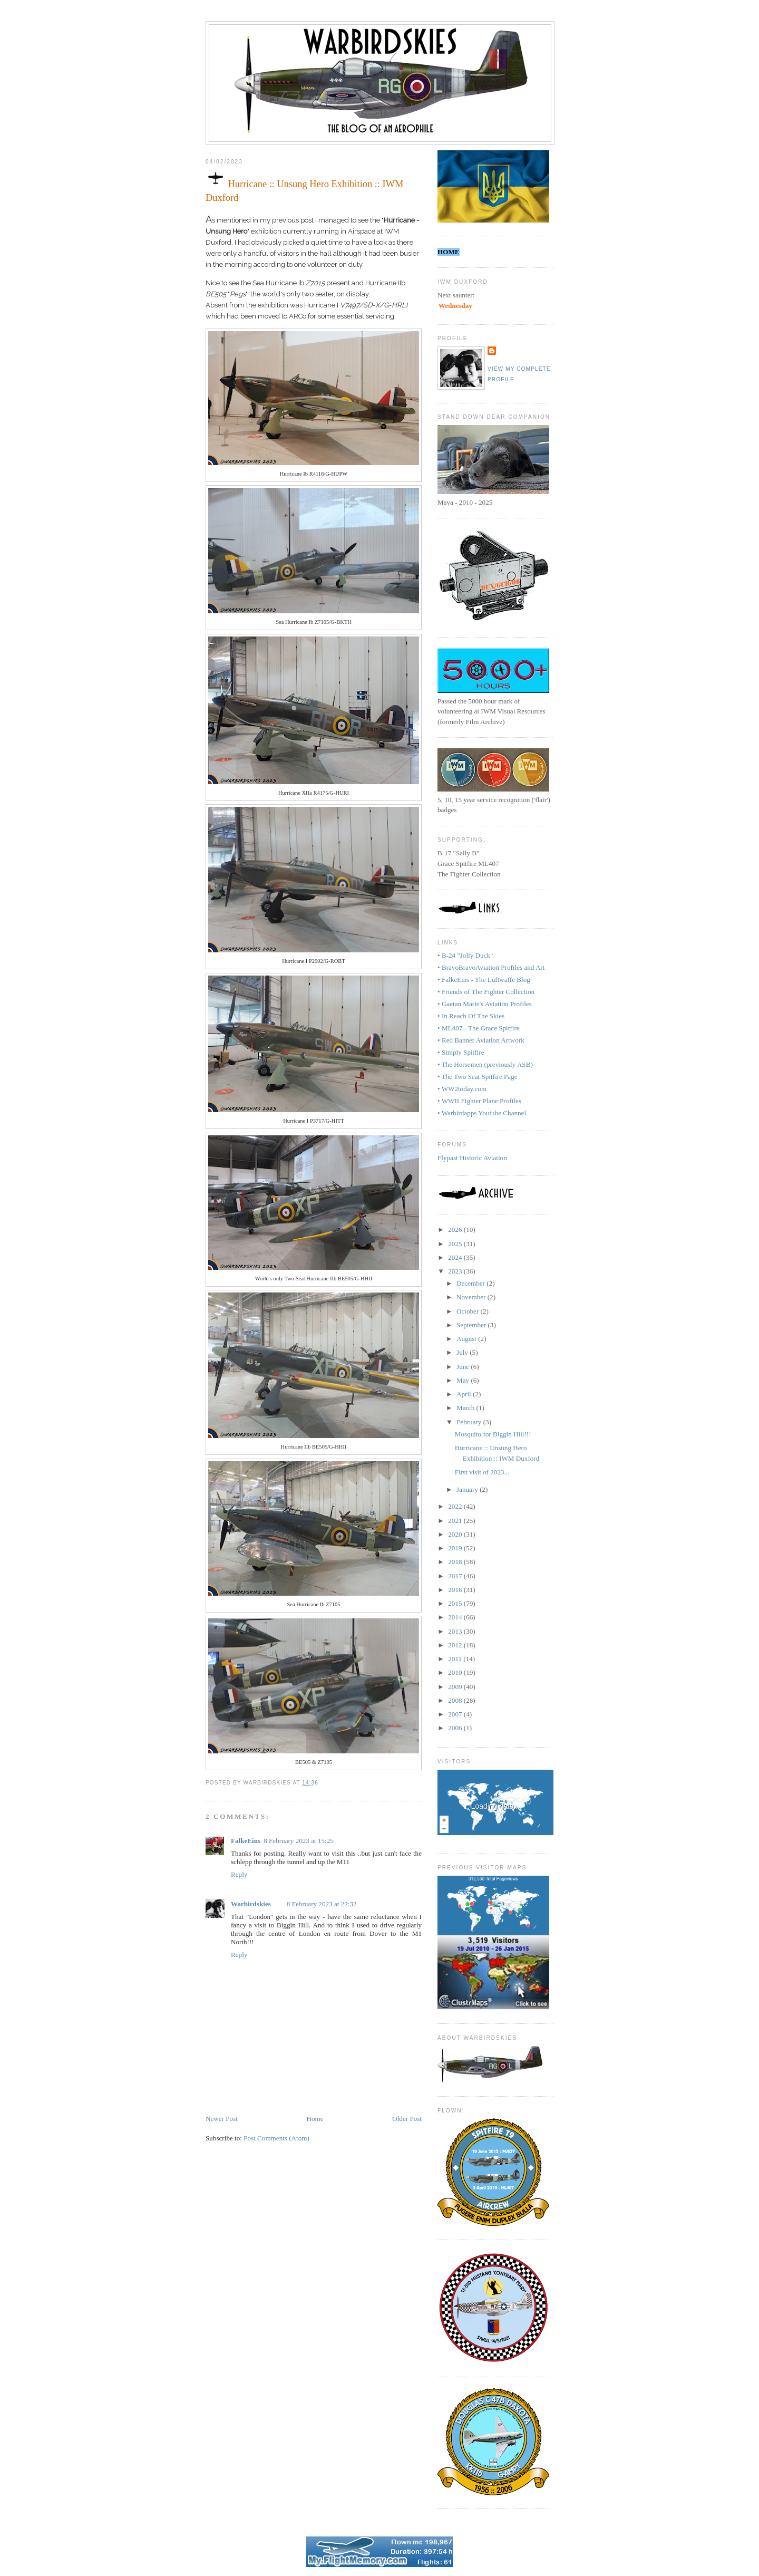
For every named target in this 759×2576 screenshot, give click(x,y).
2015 (456, 1603)
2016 (456, 1590)
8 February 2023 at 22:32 (322, 1904)
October (468, 1311)
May (463, 1380)
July (463, 1352)
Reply (239, 1874)
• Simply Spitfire (460, 1052)
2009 (456, 1687)
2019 (456, 1548)
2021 (456, 1521)
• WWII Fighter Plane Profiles (479, 1101)
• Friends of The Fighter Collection (485, 992)
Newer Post (222, 2118)
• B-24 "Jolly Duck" (465, 955)
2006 (456, 1728)
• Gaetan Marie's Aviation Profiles (484, 1004)
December (471, 1283)
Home (315, 2118)
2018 (456, 1562)
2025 (456, 1244)
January (468, 1489)
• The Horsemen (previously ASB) (485, 1064)
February (469, 1422)
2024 (456, 1257)
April (464, 1394)
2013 (456, 1631)
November (472, 1297)
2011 (455, 1659)
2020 (456, 1534)
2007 (456, 1714)
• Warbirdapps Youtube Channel (481, 1113)
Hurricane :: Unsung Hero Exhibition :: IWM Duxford (304, 186)
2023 (456, 1271)
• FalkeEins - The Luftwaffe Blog (483, 979)
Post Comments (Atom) (276, 2138)
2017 (456, 1576)
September (472, 1325)
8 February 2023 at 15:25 (299, 1841)
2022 (456, 1506)
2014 (456, 1617)
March (466, 1408)
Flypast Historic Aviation (472, 1158)
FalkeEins (245, 1841)
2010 (456, 1672)
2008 (456, 1700)
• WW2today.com (461, 1089)
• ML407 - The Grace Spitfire (478, 1028)
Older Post (407, 2118)
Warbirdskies (251, 1904)
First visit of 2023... (482, 1472)
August (467, 1339)
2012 (456, 1645)
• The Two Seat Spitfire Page (477, 1076)
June (463, 1367)
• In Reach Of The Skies (470, 1016)
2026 (456, 1229)
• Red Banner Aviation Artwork (480, 1040)
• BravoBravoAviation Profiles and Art (490, 967)
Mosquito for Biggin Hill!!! (493, 1434)
